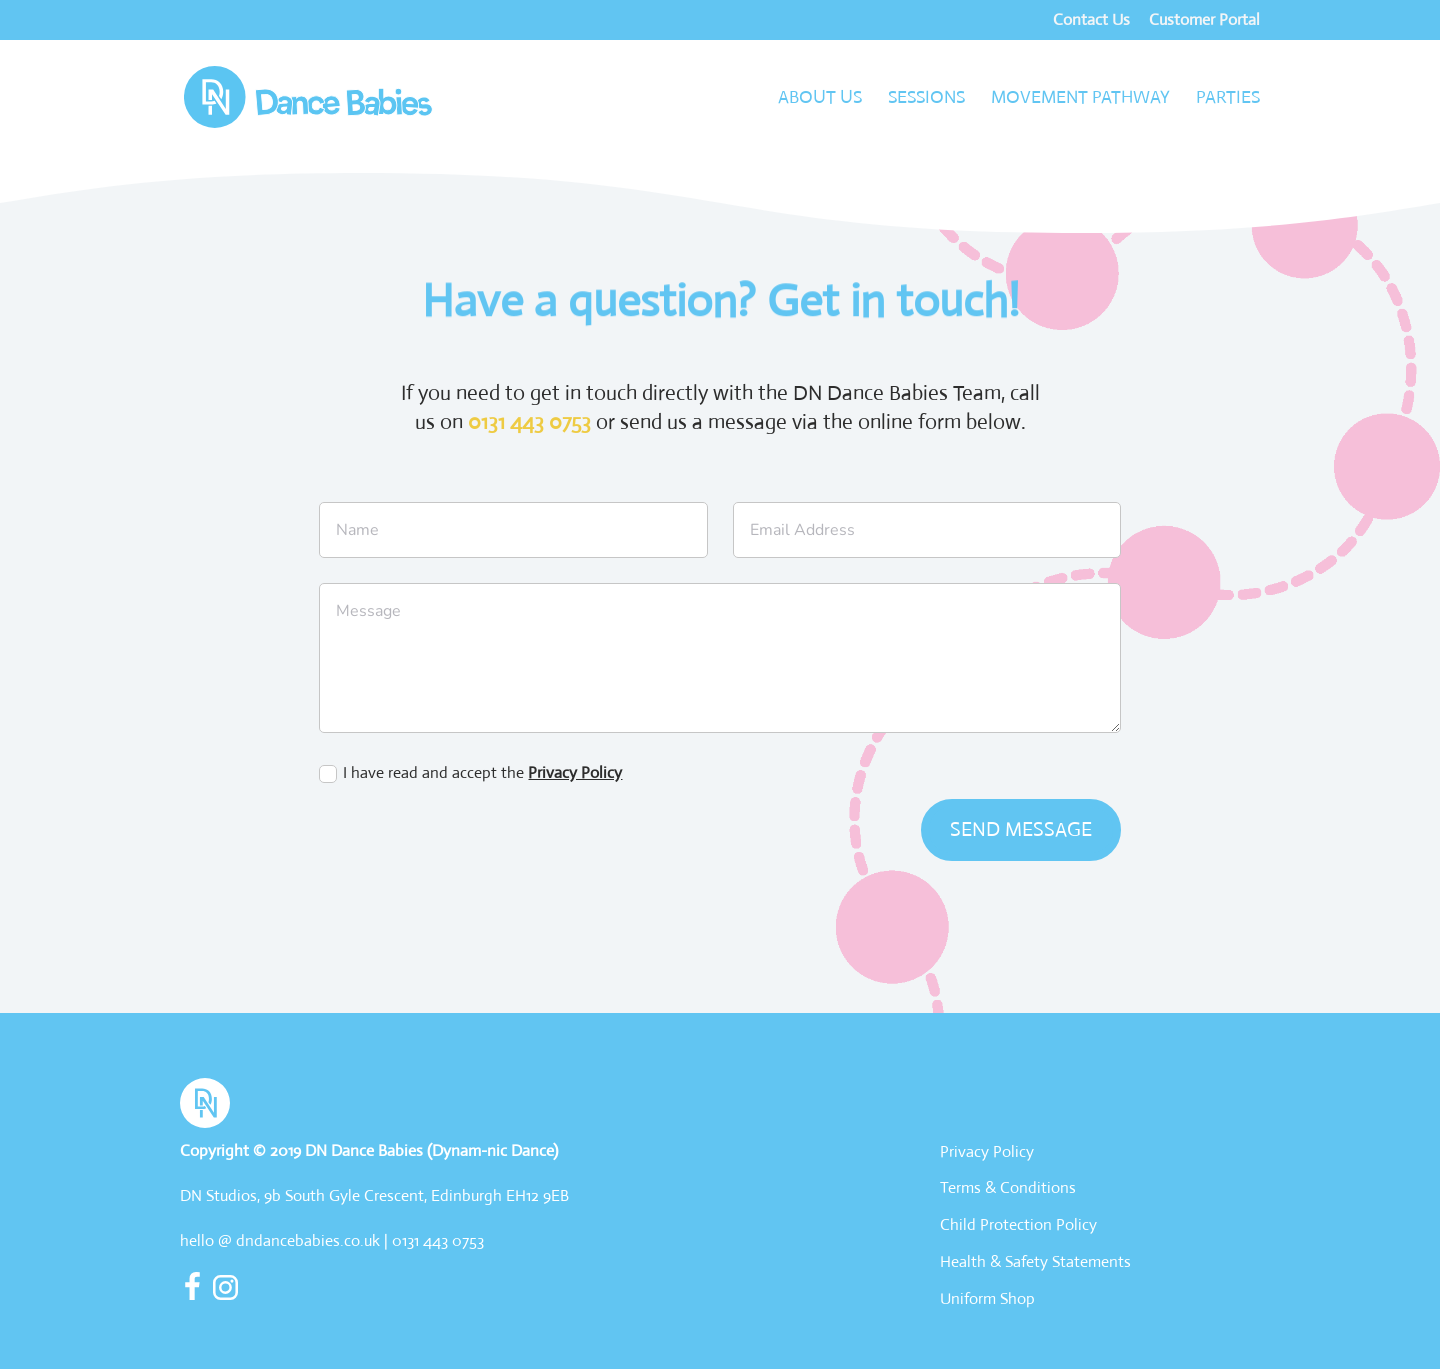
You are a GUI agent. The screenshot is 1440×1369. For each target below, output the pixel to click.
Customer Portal (1204, 21)
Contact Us (1091, 21)
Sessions (926, 99)
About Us (820, 99)
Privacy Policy (575, 772)
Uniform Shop (987, 1298)
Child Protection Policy (1018, 1224)
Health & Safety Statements (1035, 1261)
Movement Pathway (1080, 99)
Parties (1228, 99)
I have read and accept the (470, 772)
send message (1021, 829)
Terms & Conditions (1008, 1187)
